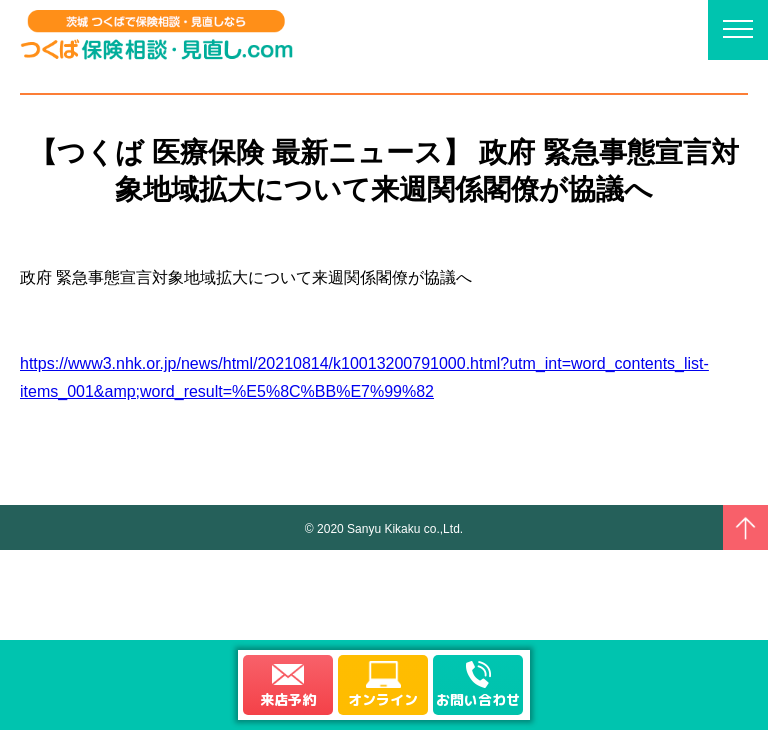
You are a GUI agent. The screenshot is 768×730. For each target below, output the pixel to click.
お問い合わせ (478, 699)
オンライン (383, 699)
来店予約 (288, 699)
